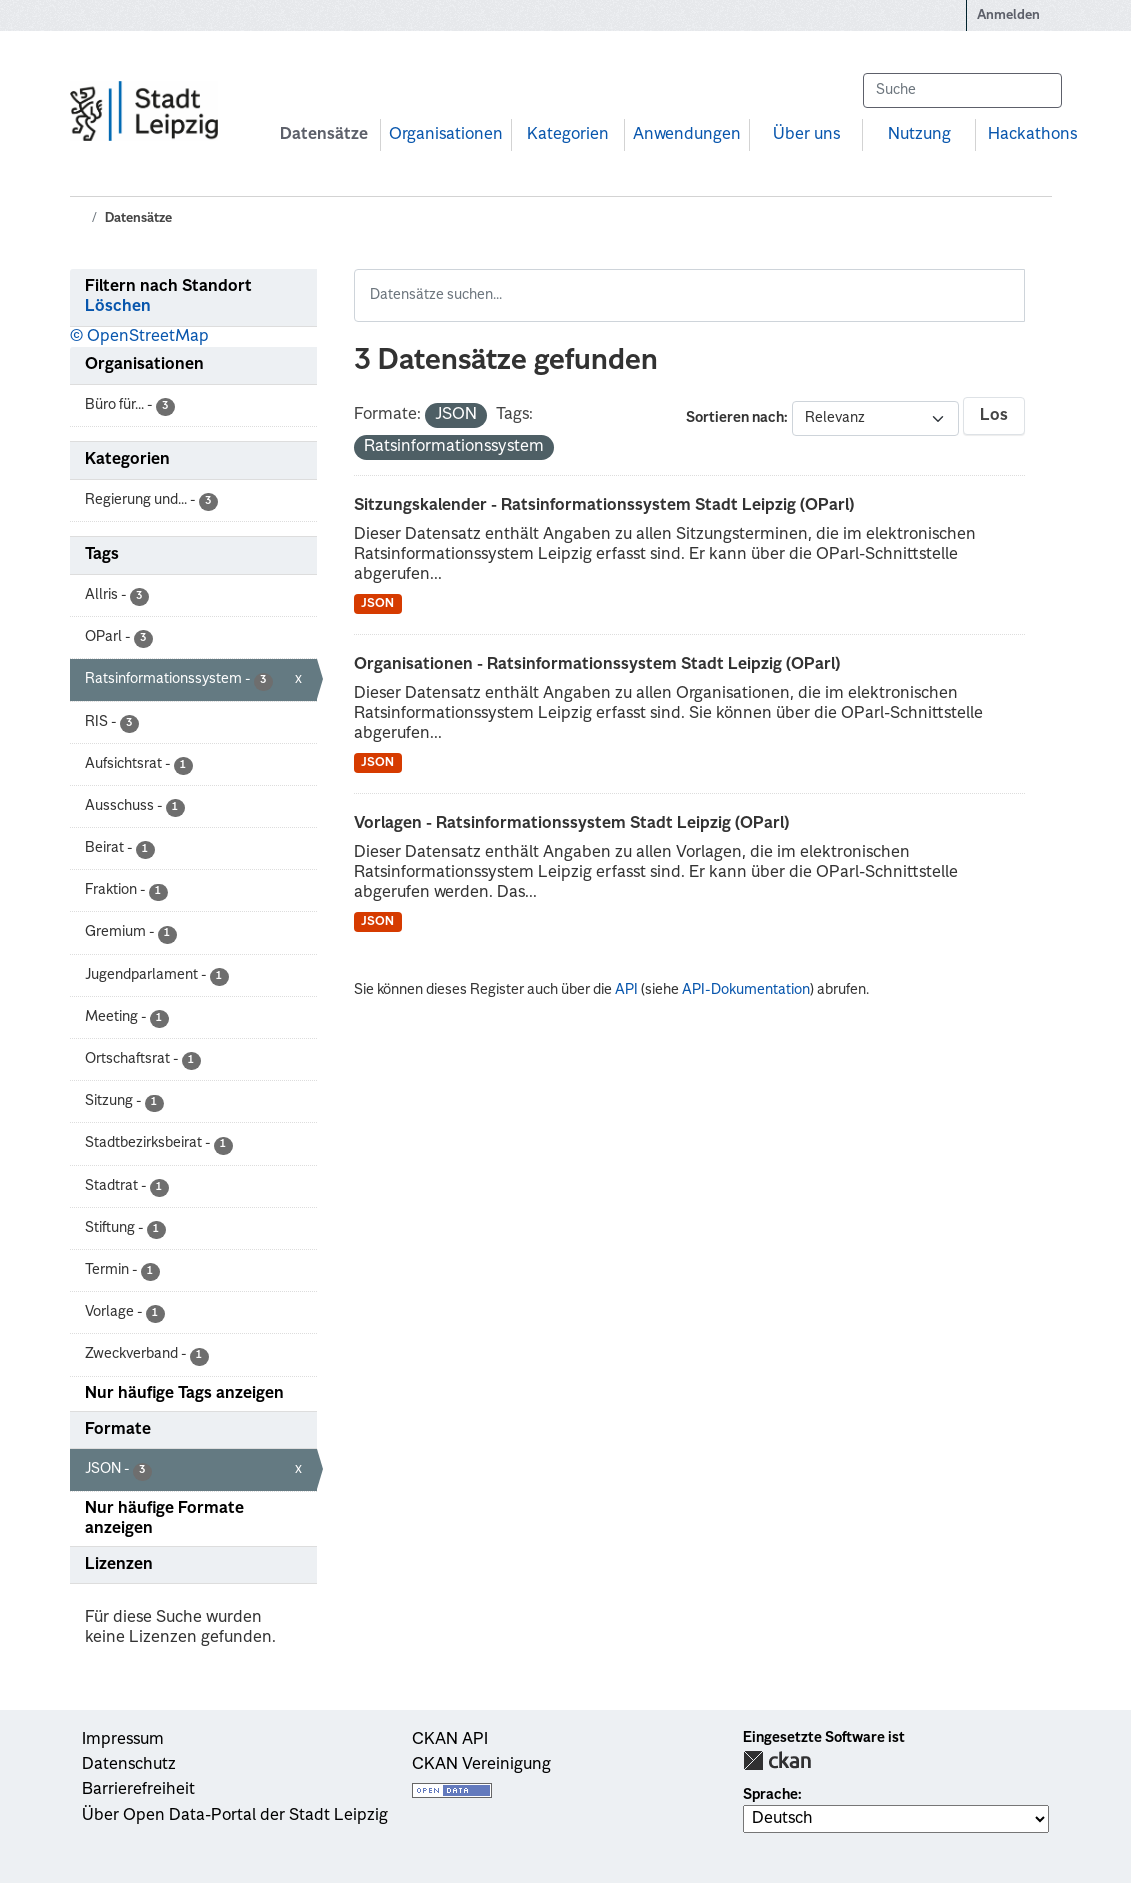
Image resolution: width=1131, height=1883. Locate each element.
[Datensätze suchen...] (962, 90)
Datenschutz (129, 1765)
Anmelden (1008, 15)
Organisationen (446, 135)
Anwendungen (687, 135)
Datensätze (324, 135)
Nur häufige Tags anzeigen (184, 1394)
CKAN (777, 1760)
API (626, 990)
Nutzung (919, 135)
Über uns (806, 135)
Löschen (118, 307)
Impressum (123, 1740)
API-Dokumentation (746, 990)
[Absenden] (1037, 90)
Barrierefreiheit (138, 1790)
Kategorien (568, 135)
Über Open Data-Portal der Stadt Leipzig (235, 1816)
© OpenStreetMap (139, 337)
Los (994, 416)
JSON (377, 604)
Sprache (770, 1795)
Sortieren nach (735, 418)
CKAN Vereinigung (481, 1765)
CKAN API (450, 1740)
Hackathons (1032, 135)
